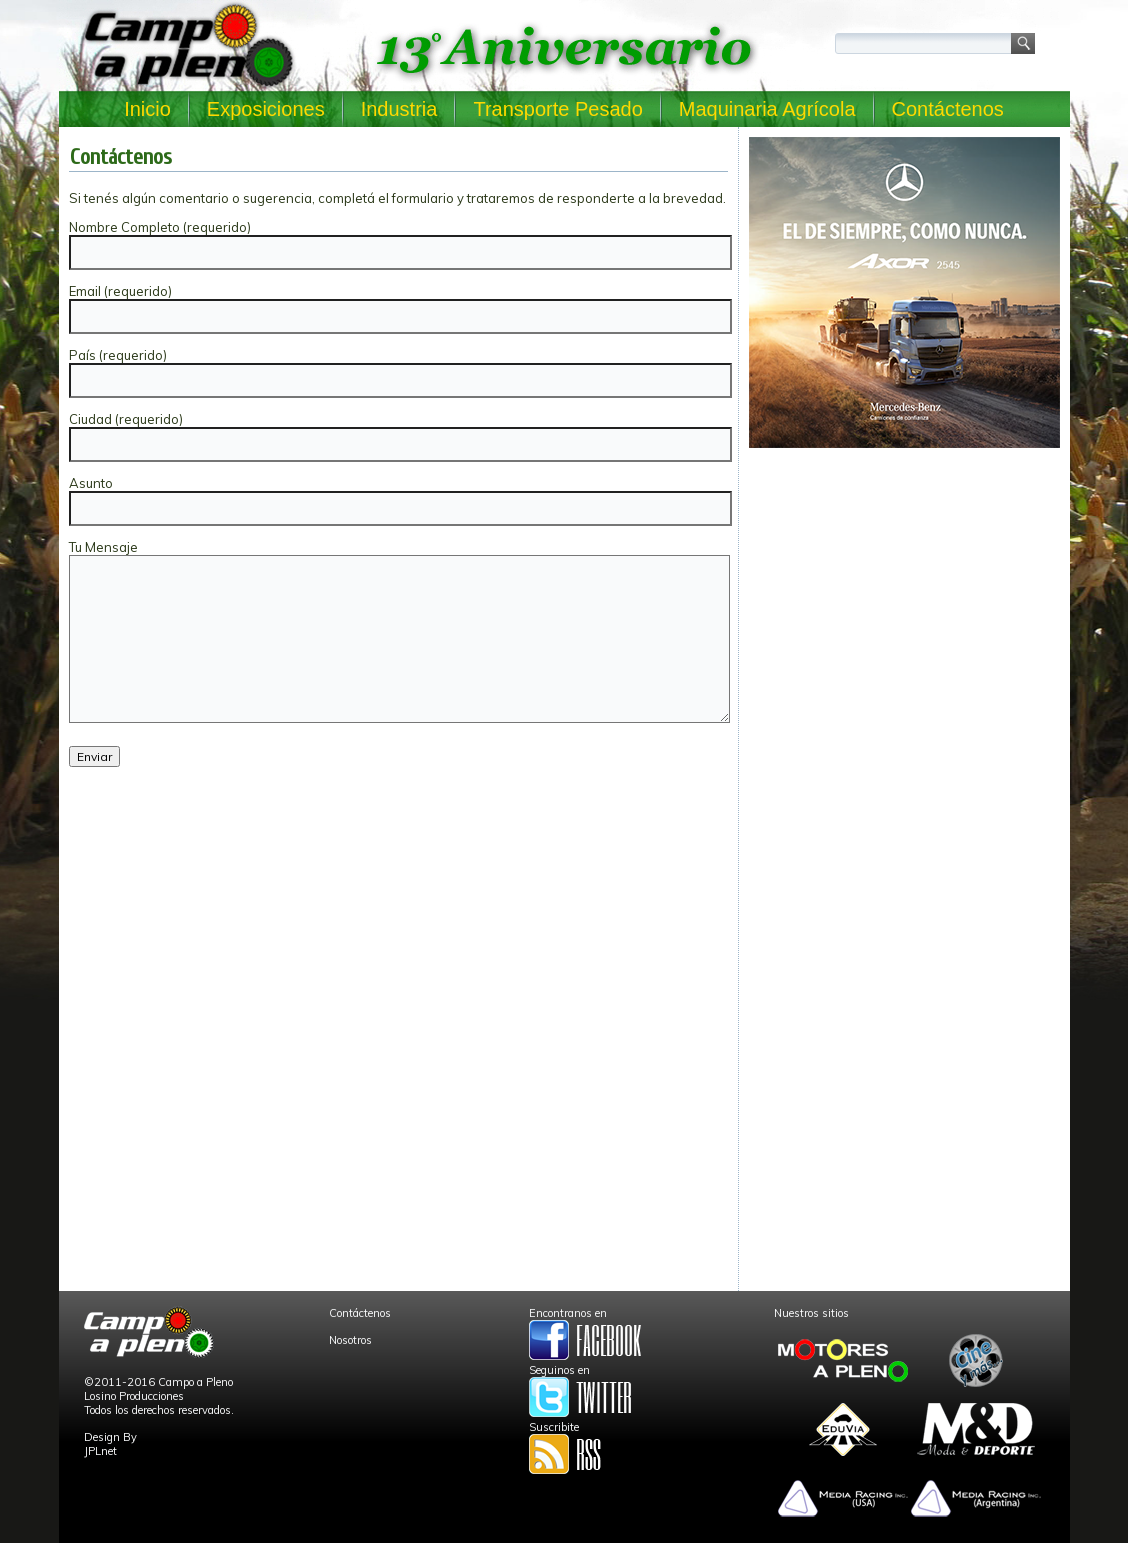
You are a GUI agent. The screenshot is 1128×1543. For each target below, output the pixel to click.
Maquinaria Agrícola (767, 109)
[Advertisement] (904, 596)
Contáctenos (948, 109)
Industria (399, 109)
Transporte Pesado (557, 109)
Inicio (147, 109)
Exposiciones (266, 109)
